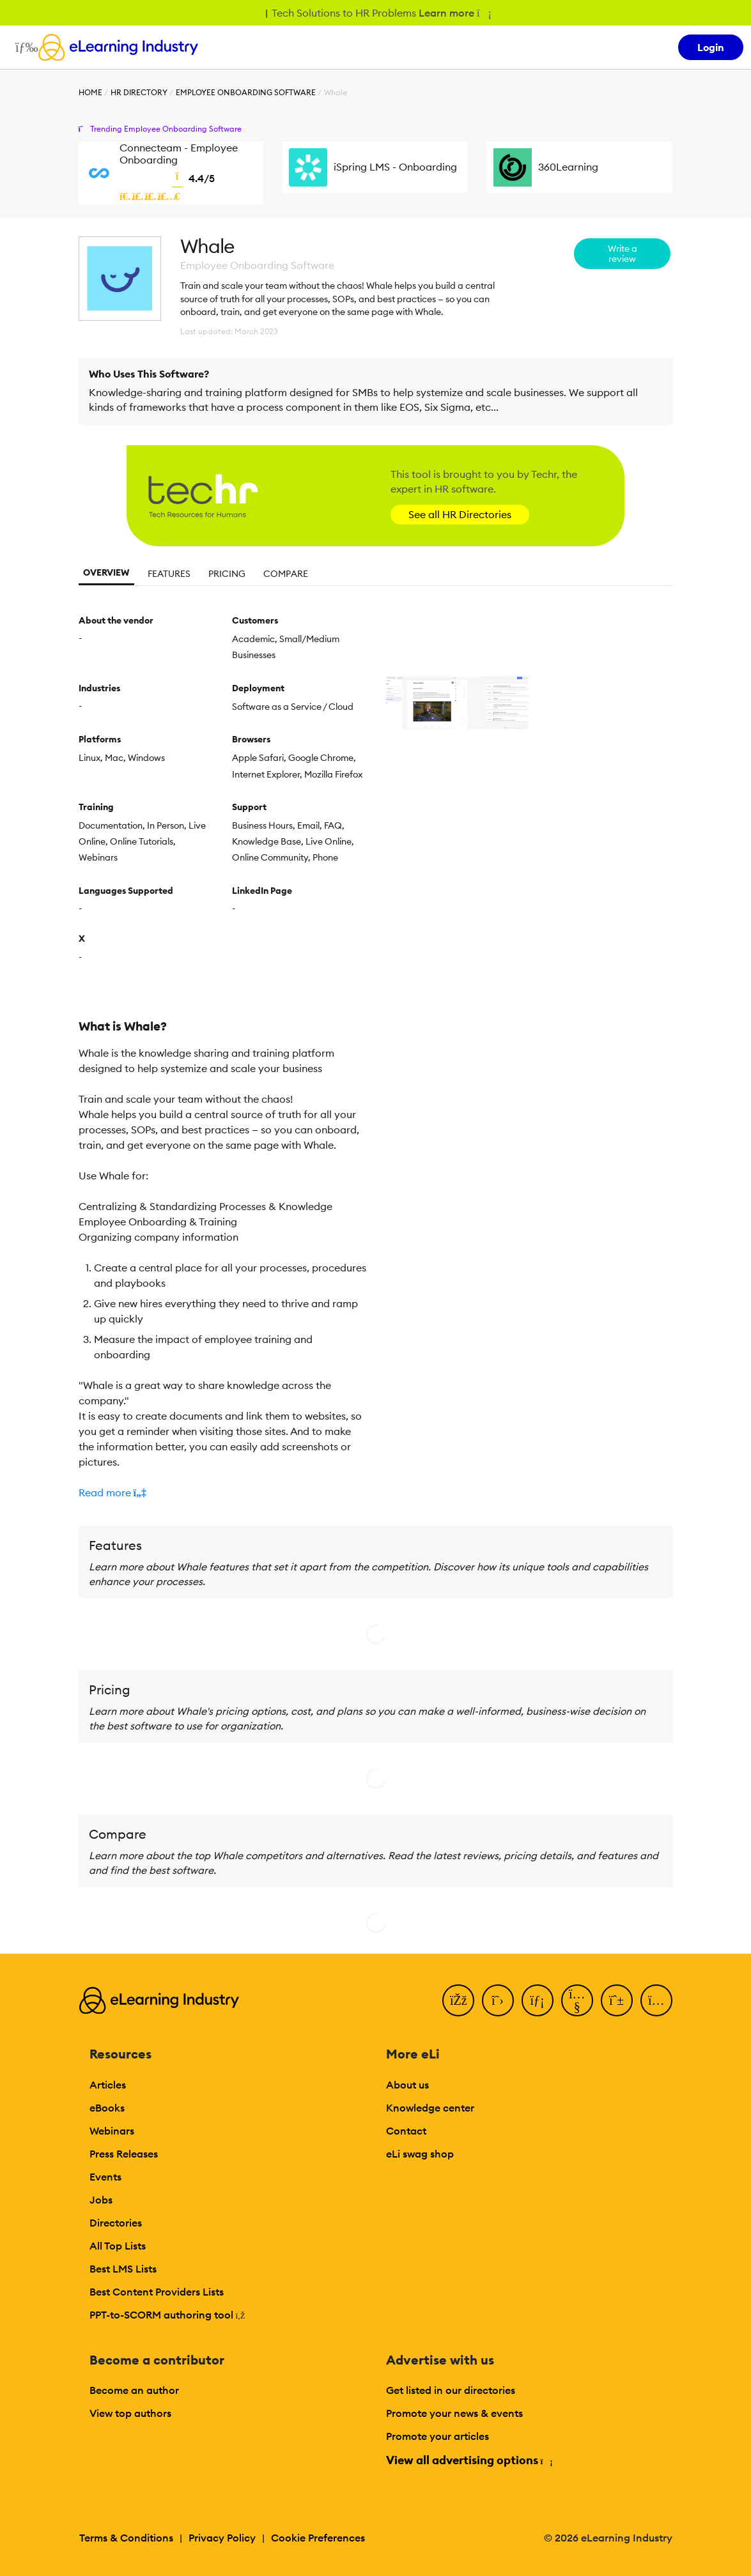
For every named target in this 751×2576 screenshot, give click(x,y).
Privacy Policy (222, 2537)
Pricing (226, 573)
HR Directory (139, 92)
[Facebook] (458, 2000)
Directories (115, 2222)
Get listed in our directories (450, 2390)
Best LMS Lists (123, 2268)
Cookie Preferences (318, 2537)
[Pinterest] (617, 2000)
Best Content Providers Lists (156, 2291)
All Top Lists (117, 2245)
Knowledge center (430, 2107)
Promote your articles (437, 2436)
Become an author (134, 2390)
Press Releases (123, 2153)
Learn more (454, 12)
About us (407, 2084)
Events (105, 2176)
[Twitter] (498, 2000)
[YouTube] (577, 2000)
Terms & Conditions (126, 2537)
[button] (222, 1492)
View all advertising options (469, 2460)
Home (90, 92)
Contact (406, 2130)
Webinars (111, 2130)
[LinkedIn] (538, 2000)
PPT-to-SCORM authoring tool (167, 2314)
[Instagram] (656, 2000)
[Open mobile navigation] (23, 47)
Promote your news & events (454, 2413)
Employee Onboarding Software (246, 92)
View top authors (130, 2413)
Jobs (100, 2199)
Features (169, 573)
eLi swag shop (420, 2153)
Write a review (622, 253)
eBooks (107, 2107)
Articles (107, 2084)
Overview (106, 572)
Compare (285, 573)
